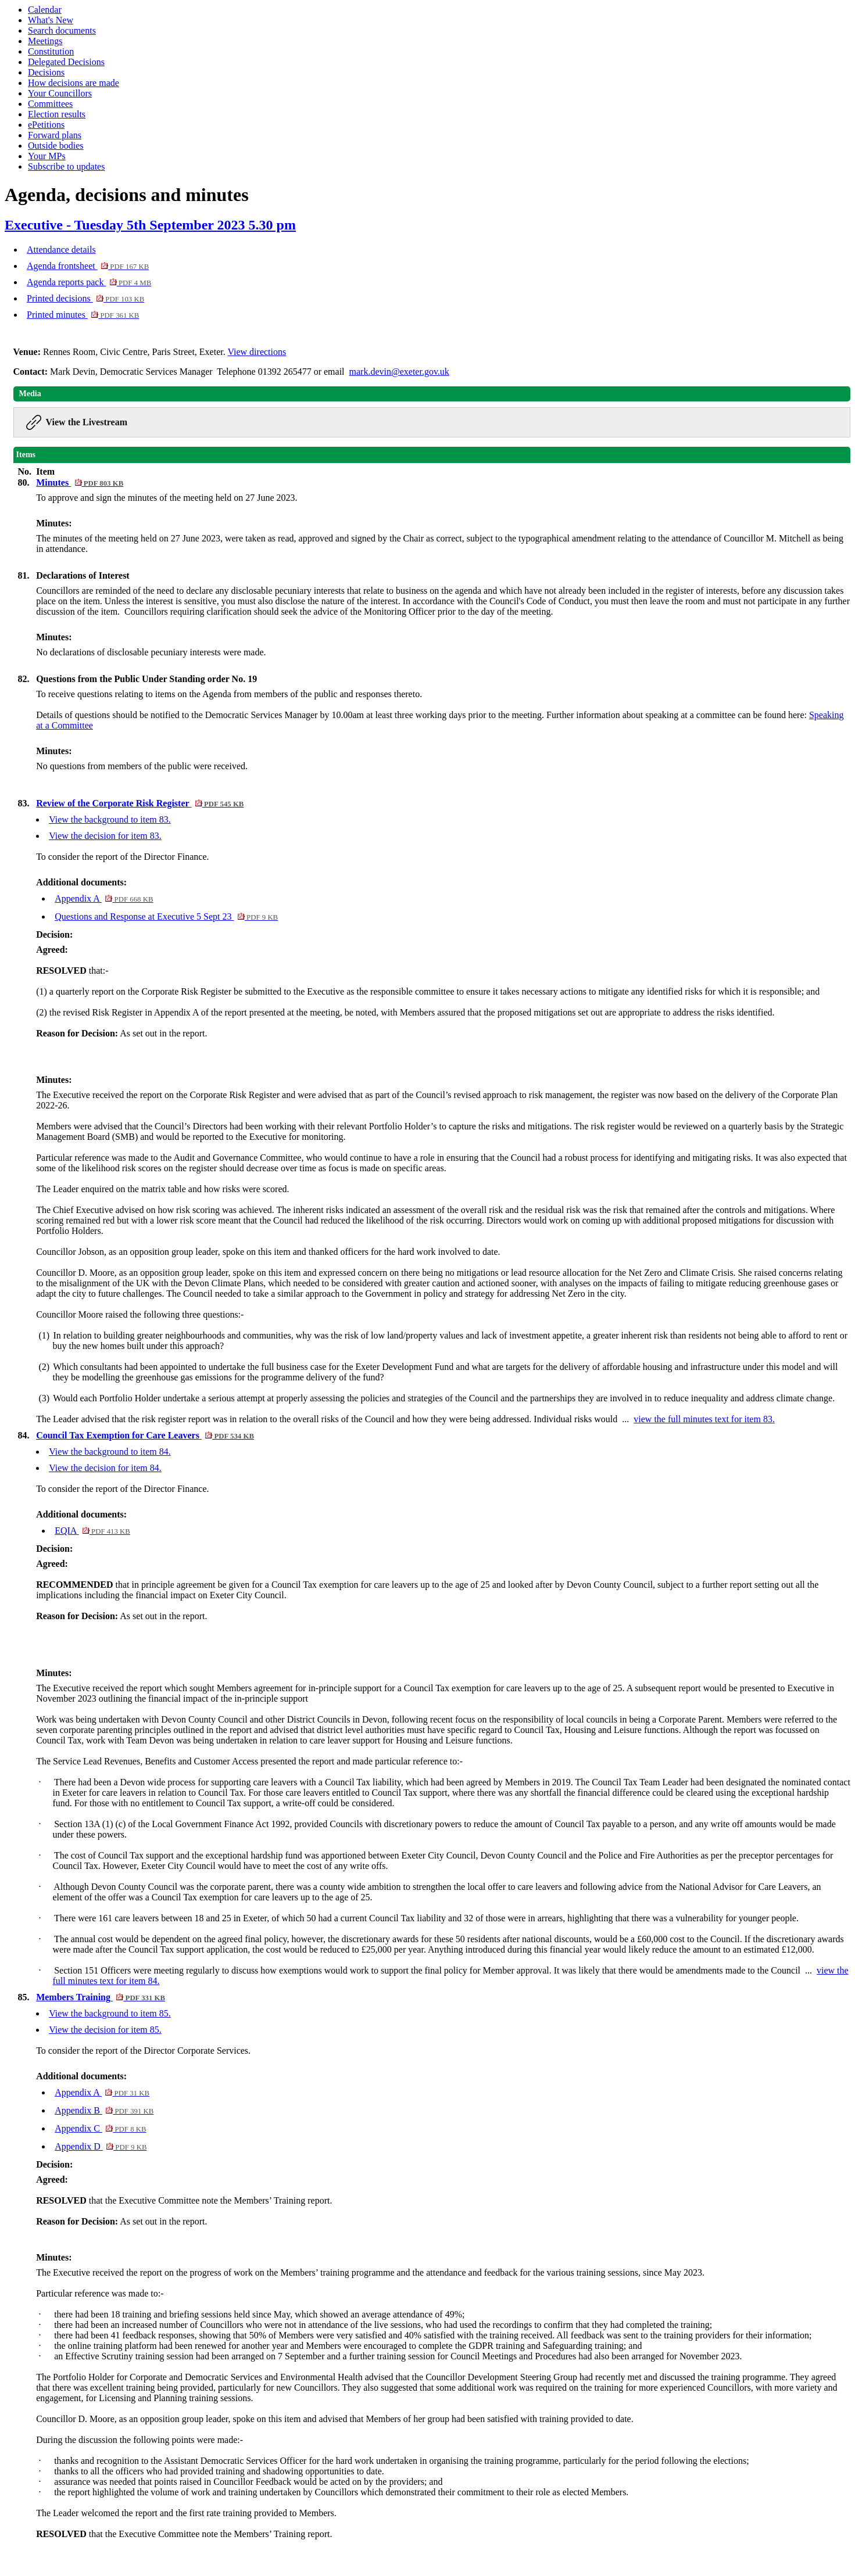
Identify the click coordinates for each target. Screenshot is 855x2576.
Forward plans (54, 135)
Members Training (100, 1997)
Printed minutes (83, 315)
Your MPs (47, 156)
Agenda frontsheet (88, 266)
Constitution (51, 51)
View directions (256, 352)
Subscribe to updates (66, 166)
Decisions (46, 72)
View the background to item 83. (110, 819)
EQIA (92, 1530)
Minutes (79, 482)
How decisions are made (73, 83)
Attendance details (61, 249)
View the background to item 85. (110, 2013)
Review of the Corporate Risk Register (140, 803)
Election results (56, 114)
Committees (50, 104)
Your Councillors (60, 93)
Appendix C (100, 2128)
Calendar (45, 10)
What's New (50, 20)
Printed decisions (85, 298)
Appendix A (104, 898)
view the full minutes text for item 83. (704, 1419)
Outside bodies (56, 145)
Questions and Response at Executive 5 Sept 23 (166, 916)
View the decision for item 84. (105, 1468)
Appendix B (104, 2110)
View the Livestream (86, 422)
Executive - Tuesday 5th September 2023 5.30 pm (150, 224)
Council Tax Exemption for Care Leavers (145, 1435)
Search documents (62, 30)
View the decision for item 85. (105, 2030)
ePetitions (46, 125)
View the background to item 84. (110, 1451)
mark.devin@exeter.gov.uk (399, 371)
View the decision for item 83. (105, 836)
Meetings (45, 41)
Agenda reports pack (89, 282)
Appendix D (100, 2146)
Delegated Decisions (66, 62)
